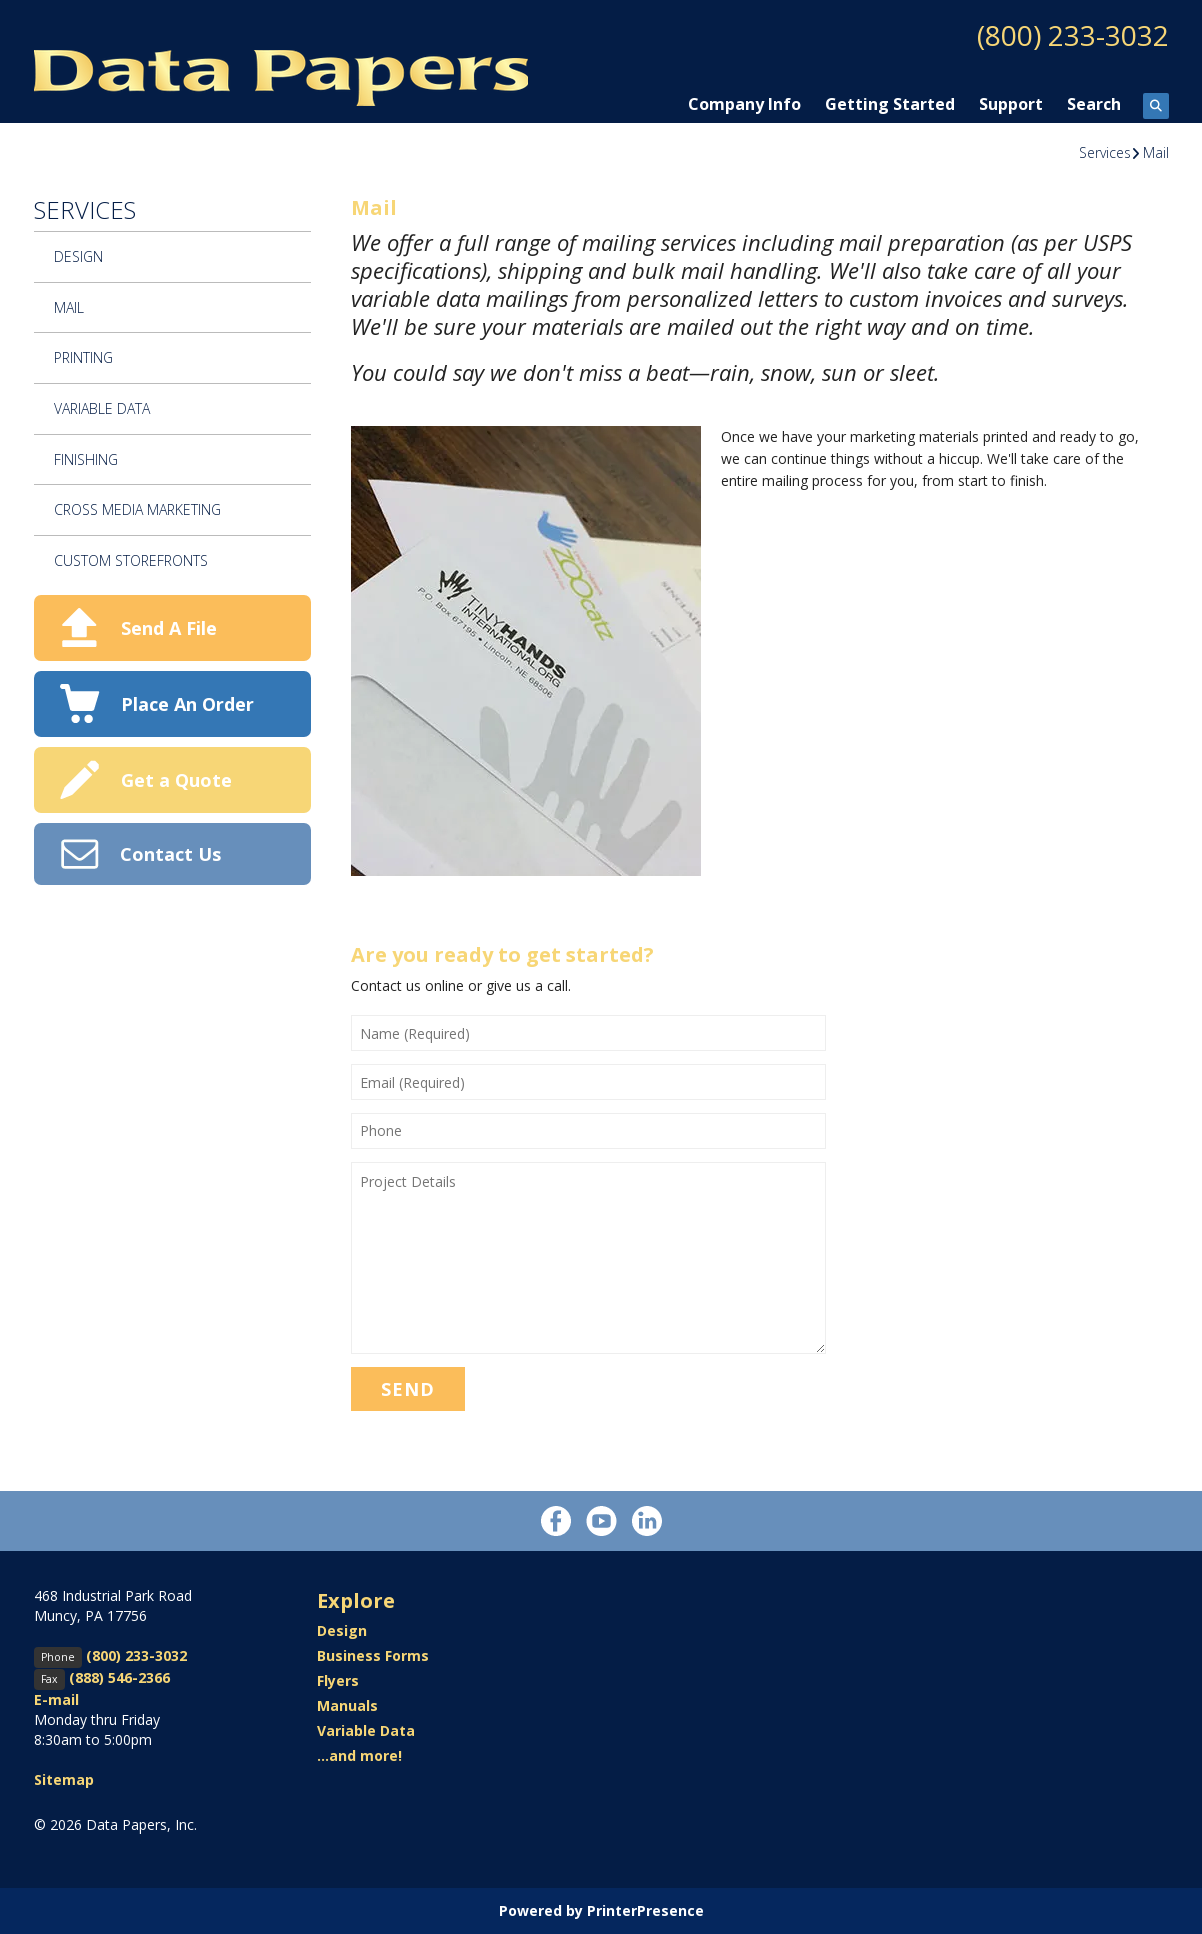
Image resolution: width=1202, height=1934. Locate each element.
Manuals (347, 1705)
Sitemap (64, 1779)
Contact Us (170, 854)
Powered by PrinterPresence (601, 1910)
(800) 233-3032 (1073, 35)
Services (1105, 152)
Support (1011, 104)
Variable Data (102, 408)
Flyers (338, 1680)
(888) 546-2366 (119, 1677)
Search (1094, 104)
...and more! (359, 1755)
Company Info (744, 104)
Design (78, 256)
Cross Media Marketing (137, 509)
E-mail (56, 1699)
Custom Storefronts (131, 560)
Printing (83, 357)
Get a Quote (176, 780)
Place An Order (187, 704)
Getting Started (890, 104)
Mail (1156, 152)
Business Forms (373, 1655)
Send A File (169, 628)
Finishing (86, 459)
